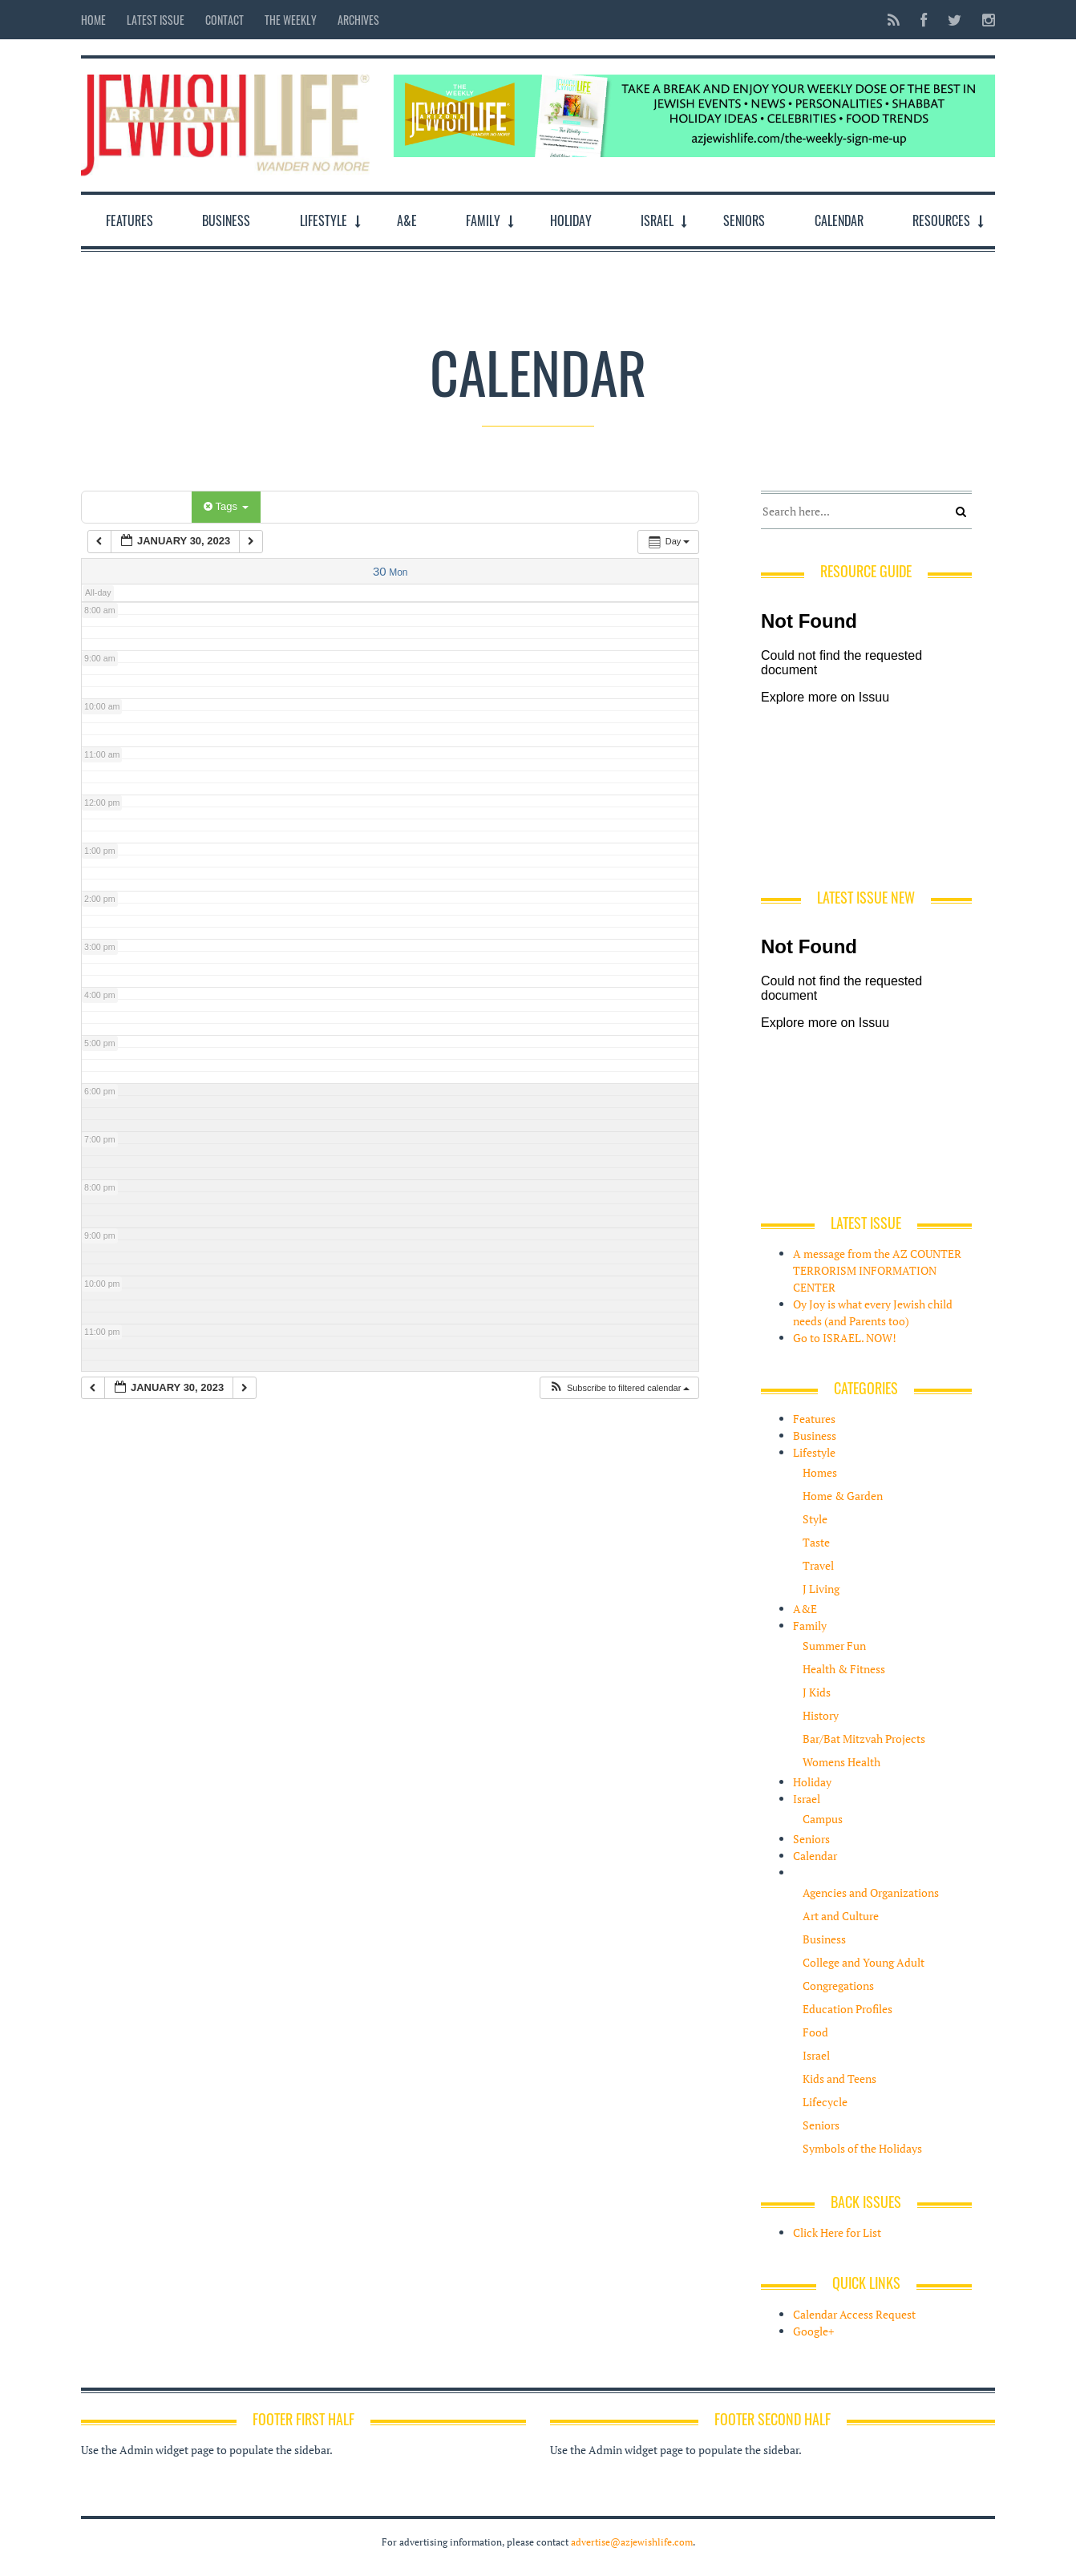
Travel (818, 1565)
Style (815, 1519)
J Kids (817, 1692)
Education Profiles (847, 2008)
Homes (820, 1472)
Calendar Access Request (854, 2314)
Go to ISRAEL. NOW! (844, 1337)
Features (129, 220)
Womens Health (841, 1761)
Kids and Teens (839, 2078)
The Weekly (291, 19)
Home (93, 19)
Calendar (839, 220)
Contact (224, 19)
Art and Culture (841, 1915)
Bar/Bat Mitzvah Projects (864, 1738)
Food (815, 2032)
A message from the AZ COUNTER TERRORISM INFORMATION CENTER (877, 1270)
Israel (657, 220)
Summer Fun (834, 1645)
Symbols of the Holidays (862, 2148)
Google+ (813, 2331)
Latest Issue (155, 19)
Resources (941, 220)
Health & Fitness (844, 1668)
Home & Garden (843, 1495)
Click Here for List (837, 2232)
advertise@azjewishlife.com (632, 2542)
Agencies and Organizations (871, 1892)
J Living (821, 1588)
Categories (139, 506)
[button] (619, 1388)
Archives (358, 19)
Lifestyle (323, 220)
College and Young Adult (863, 1962)
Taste (816, 1542)
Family (483, 220)
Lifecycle (825, 2101)
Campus (823, 1818)
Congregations (838, 1985)
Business (226, 220)
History (821, 1715)
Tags (226, 506)
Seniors (744, 220)
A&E (407, 220)
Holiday (571, 220)
